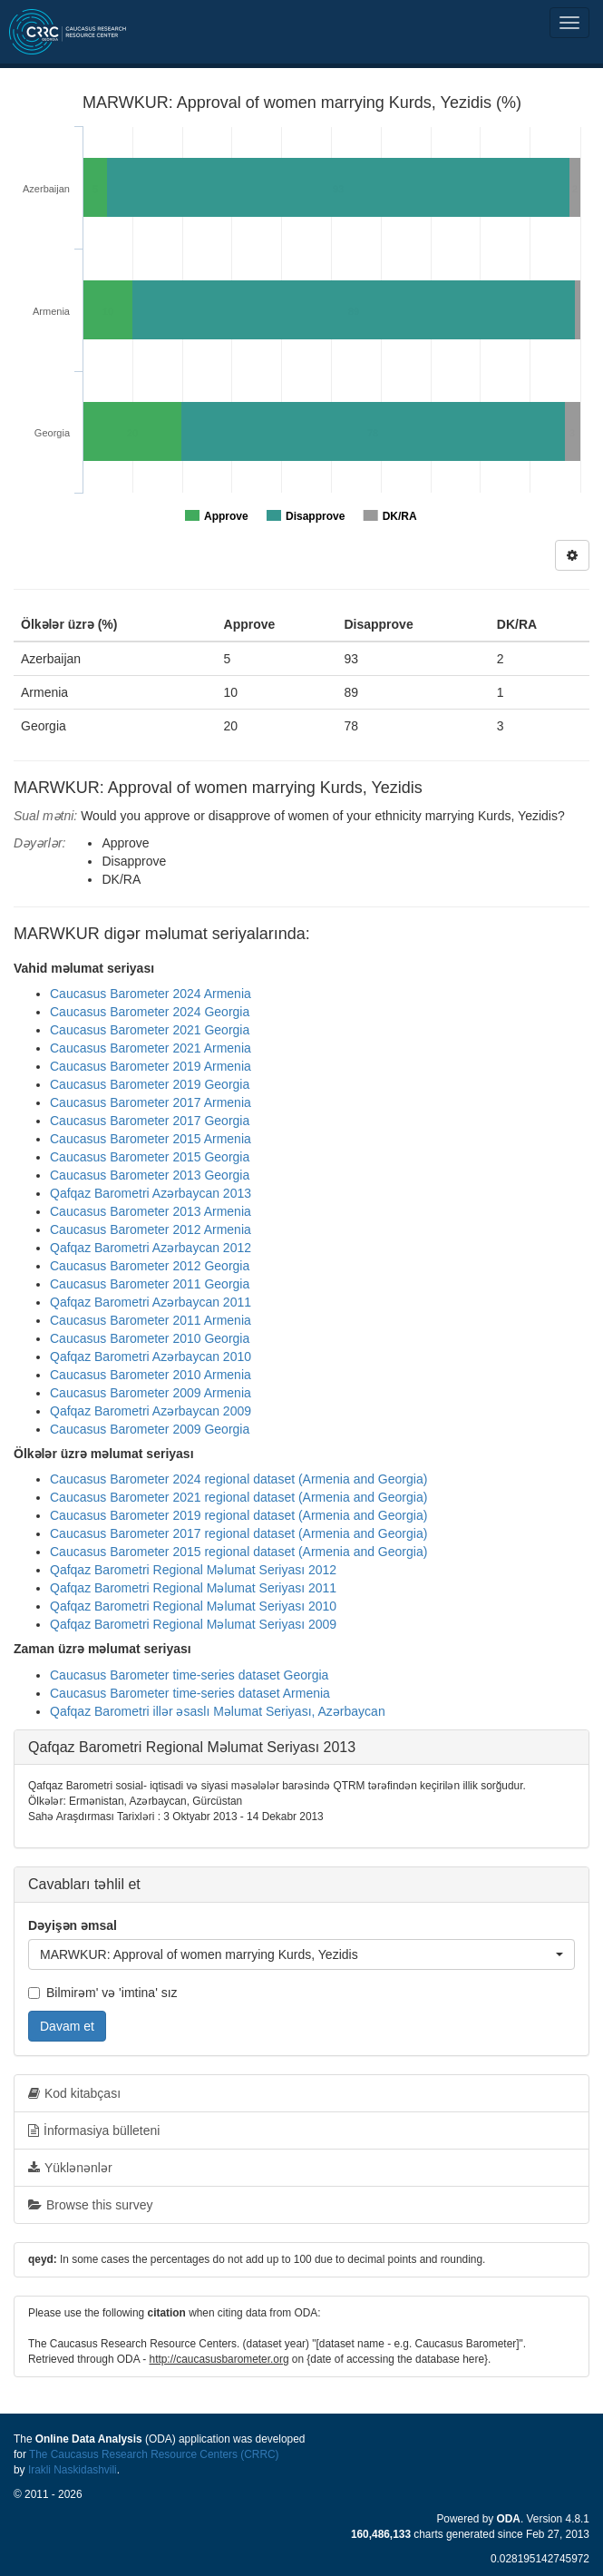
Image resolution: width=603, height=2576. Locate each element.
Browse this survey (90, 2205)
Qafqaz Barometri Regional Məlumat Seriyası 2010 (193, 1606)
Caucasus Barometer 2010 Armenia (150, 1374)
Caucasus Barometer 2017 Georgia (149, 1120)
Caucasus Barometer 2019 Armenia (150, 1066)
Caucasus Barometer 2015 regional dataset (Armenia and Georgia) (238, 1551)
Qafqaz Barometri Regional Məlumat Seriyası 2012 (193, 1569)
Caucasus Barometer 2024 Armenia (150, 993)
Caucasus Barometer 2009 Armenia (150, 1393)
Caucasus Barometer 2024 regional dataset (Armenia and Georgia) (238, 1479)
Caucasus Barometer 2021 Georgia (149, 1030)
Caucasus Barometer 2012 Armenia (150, 1229)
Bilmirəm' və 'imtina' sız (103, 1992)
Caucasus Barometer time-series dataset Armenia (190, 1693)
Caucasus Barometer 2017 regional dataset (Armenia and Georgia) (238, 1533)
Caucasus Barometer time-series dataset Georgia (189, 1675)
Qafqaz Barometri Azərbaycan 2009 (150, 1411)
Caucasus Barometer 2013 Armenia (150, 1211)
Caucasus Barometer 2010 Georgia (149, 1338)
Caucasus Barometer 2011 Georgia (149, 1284)
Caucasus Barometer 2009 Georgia (149, 1429)
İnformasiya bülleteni (94, 2130)
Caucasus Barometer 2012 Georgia (149, 1266)
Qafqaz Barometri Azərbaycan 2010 (150, 1356)
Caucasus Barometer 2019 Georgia (149, 1084)
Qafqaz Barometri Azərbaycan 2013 (150, 1193)
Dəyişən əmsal (72, 1925)
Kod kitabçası (74, 2093)
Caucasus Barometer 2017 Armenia (150, 1102)
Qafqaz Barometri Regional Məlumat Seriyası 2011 (193, 1588)
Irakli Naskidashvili (72, 2469)
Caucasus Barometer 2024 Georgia (149, 1011)
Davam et (67, 2026)
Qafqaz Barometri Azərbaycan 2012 (150, 1247)
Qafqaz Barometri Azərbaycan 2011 (150, 1302)
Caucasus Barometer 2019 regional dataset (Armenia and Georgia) (238, 1515)
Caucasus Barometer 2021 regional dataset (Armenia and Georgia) (238, 1497)
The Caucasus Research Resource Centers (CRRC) (154, 2454)
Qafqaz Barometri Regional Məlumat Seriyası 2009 (193, 1624)
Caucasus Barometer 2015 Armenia (150, 1138)
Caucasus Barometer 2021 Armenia (150, 1048)
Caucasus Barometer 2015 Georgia (149, 1157)
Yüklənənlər (70, 2167)
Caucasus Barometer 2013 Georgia (149, 1175)
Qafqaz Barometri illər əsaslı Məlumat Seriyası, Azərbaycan (217, 1711)
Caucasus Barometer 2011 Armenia (150, 1320)
